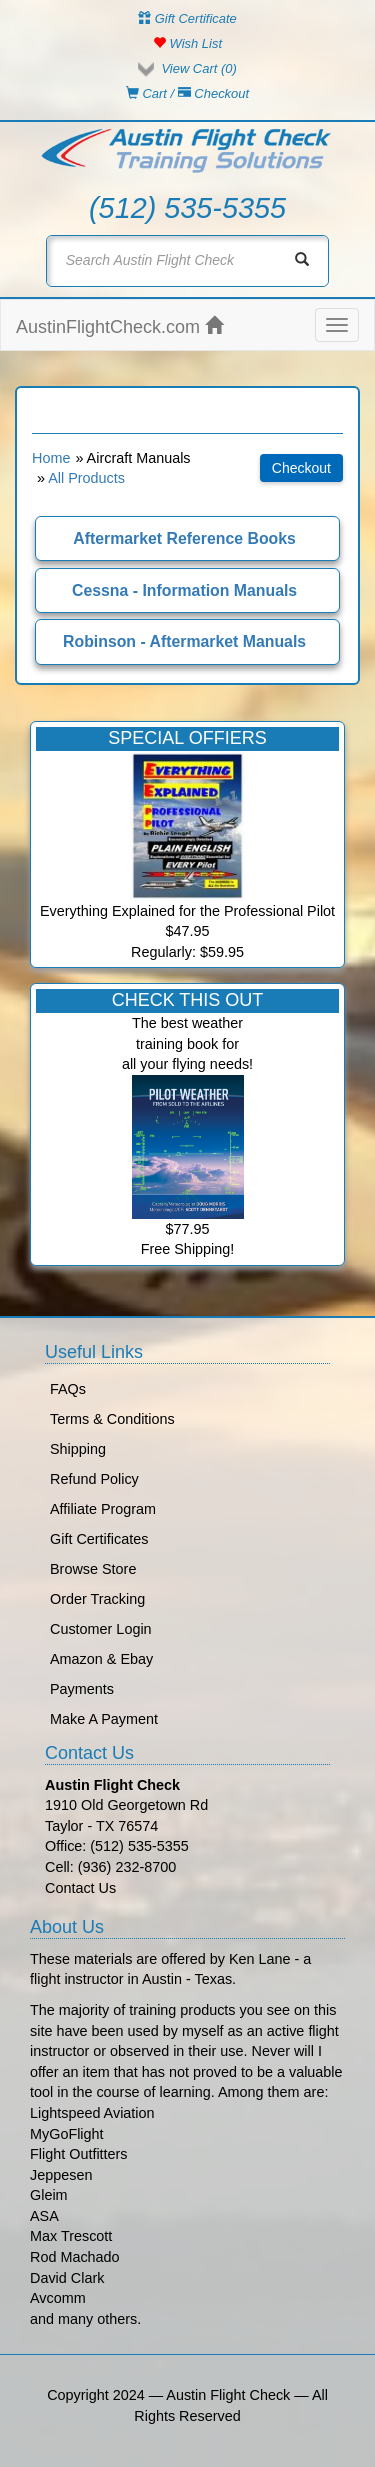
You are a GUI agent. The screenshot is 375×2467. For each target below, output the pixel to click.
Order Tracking (97, 1599)
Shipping (78, 1449)
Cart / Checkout (187, 93)
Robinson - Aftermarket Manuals (184, 641)
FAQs (68, 1389)
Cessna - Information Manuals (184, 590)
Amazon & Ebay (101, 1659)
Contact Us (80, 1888)
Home (51, 458)
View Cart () (198, 68)
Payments (82, 1689)
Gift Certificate (187, 18)
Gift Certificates (99, 1539)
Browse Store (93, 1569)
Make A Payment (104, 1719)
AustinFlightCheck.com (119, 326)
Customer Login (101, 1629)
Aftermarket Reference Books (184, 538)
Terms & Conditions (112, 1419)
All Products (86, 478)
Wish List (187, 43)
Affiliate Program (103, 1509)
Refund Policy (94, 1479)
